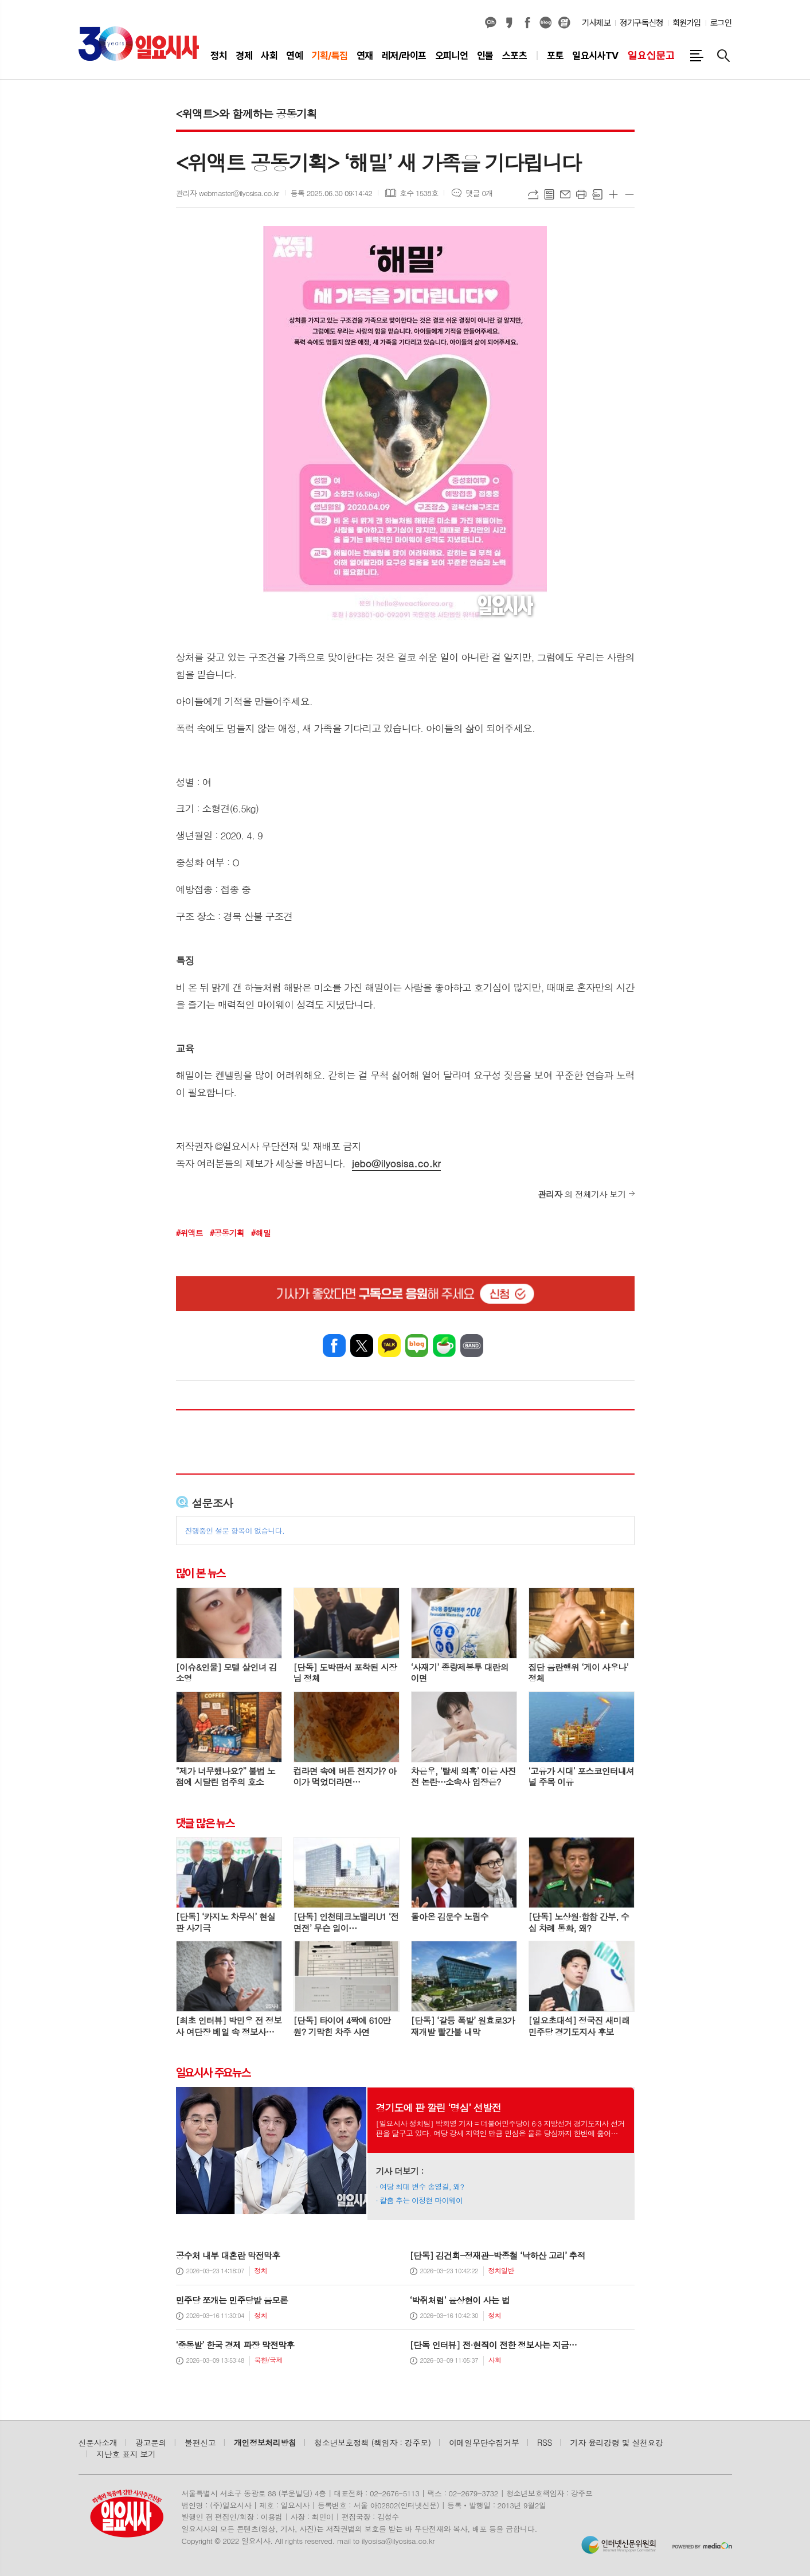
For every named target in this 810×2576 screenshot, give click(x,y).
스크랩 (597, 194)
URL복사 (533, 194)
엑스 (361, 1345)
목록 (549, 194)
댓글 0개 (478, 192)
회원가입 (686, 23)
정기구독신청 (641, 23)
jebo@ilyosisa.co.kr (396, 1163)
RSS (544, 2442)
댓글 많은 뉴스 (205, 1823)
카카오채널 (490, 23)
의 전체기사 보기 (581, 1194)
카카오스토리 (509, 23)
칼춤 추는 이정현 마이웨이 (421, 2200)
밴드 (471, 1345)
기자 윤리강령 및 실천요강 (616, 2442)
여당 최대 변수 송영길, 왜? (421, 2186)
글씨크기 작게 (629, 194)
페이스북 (527, 23)
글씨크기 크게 (613, 194)
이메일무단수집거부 (484, 2442)
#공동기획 (226, 1232)
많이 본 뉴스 (201, 1573)
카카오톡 (389, 1345)
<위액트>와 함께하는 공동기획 (246, 113)
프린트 (581, 194)
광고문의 (150, 2442)
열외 (564, 23)
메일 (565, 194)
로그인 (721, 23)
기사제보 (596, 23)
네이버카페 (444, 1345)
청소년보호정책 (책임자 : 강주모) (372, 2442)
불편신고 (200, 2442)
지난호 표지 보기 (126, 2454)
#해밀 (261, 1232)
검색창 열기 (723, 55)
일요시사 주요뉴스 (213, 2072)
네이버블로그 (545, 23)
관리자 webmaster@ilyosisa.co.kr (227, 192)
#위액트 (189, 1232)
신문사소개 (98, 2442)
